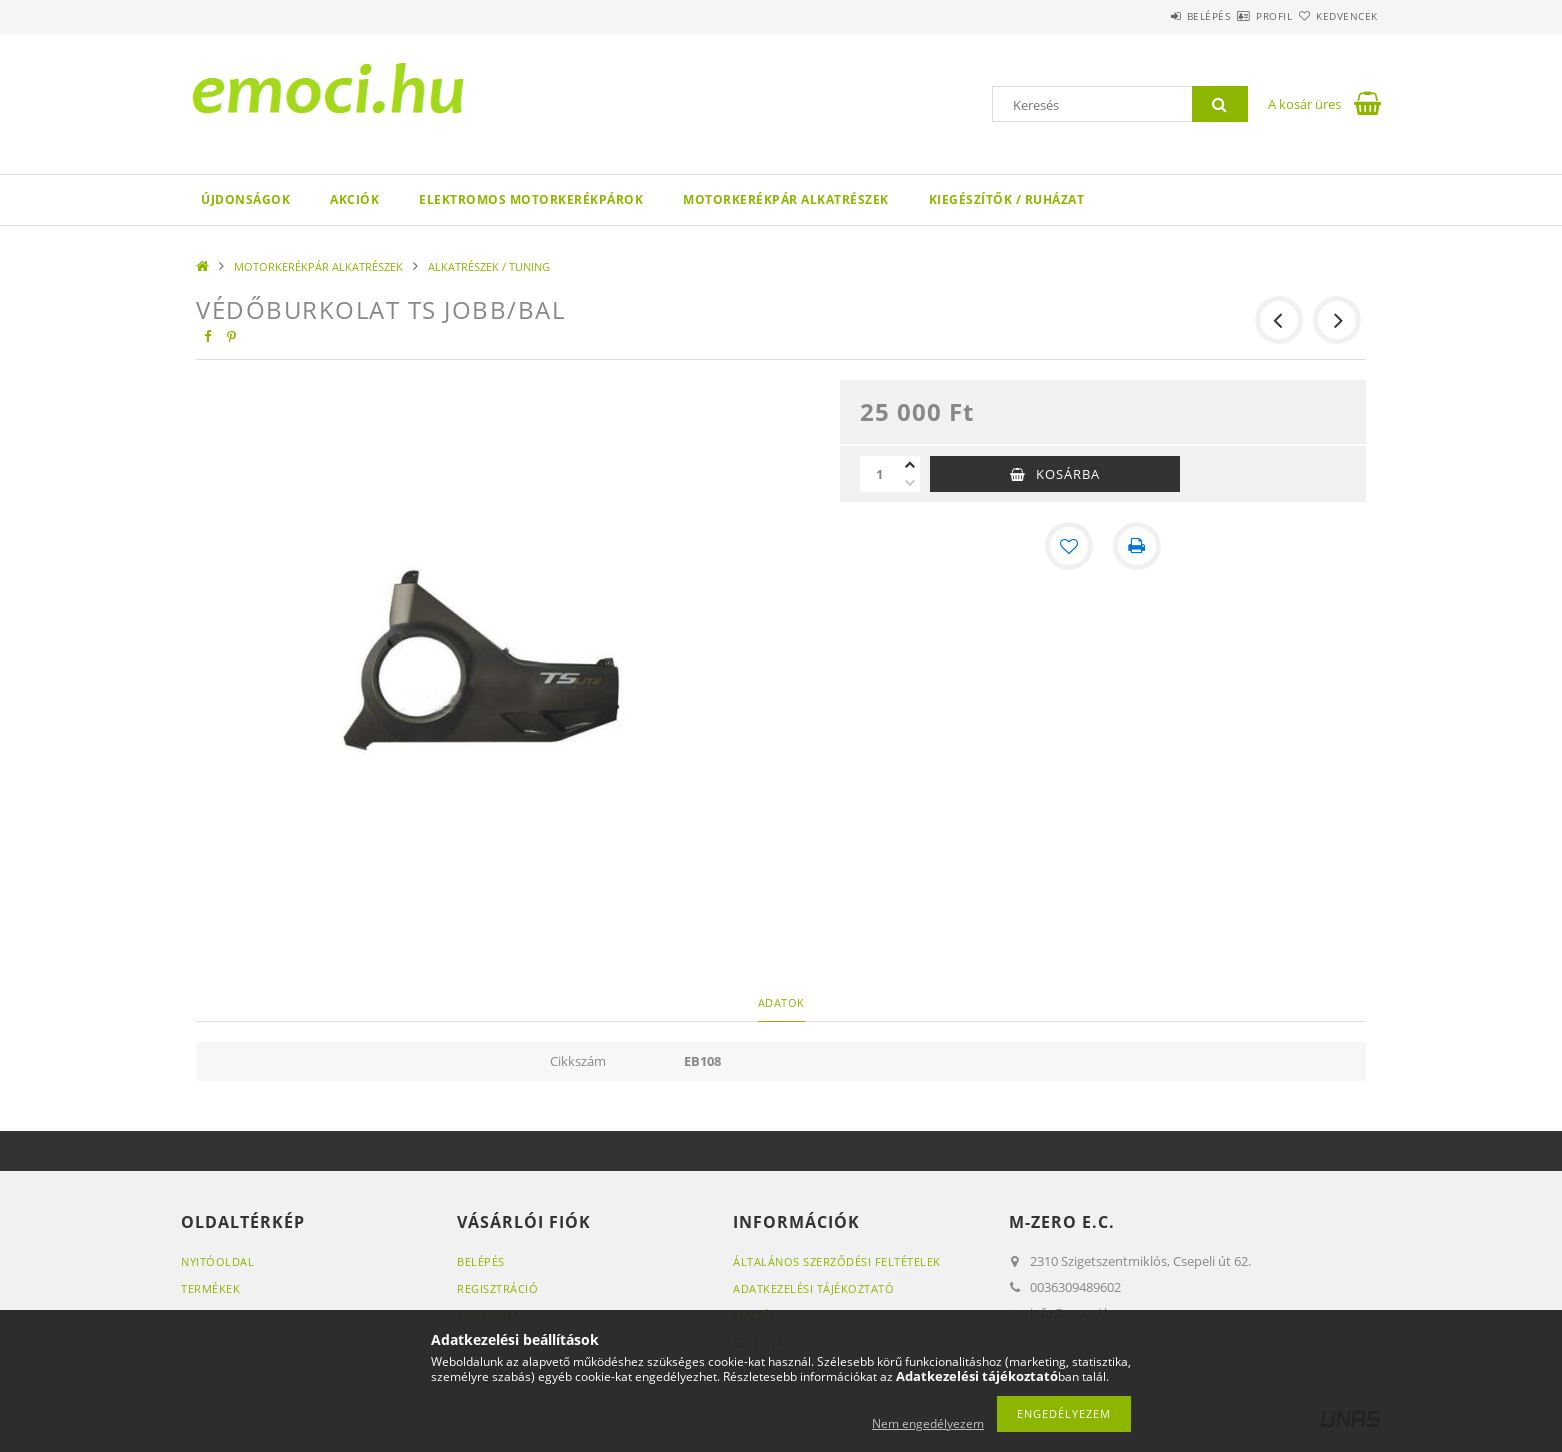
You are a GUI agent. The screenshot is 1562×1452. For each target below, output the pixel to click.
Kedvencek (1336, 16)
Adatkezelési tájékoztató (813, 1288)
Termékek (210, 1288)
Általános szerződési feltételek (837, 1261)
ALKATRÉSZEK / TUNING (489, 266)
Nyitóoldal (217, 1261)
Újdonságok (245, 199)
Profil (1239, 16)
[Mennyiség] (880, 474)
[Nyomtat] (1137, 546)
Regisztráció (497, 1288)
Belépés (1150, 16)
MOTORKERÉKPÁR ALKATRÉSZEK (786, 199)
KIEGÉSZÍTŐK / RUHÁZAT (1007, 199)
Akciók (354, 199)
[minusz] (910, 483)
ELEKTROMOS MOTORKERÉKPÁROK (531, 199)
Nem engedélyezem (928, 1423)
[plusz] (910, 465)
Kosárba (1068, 474)
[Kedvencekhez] (1069, 546)
